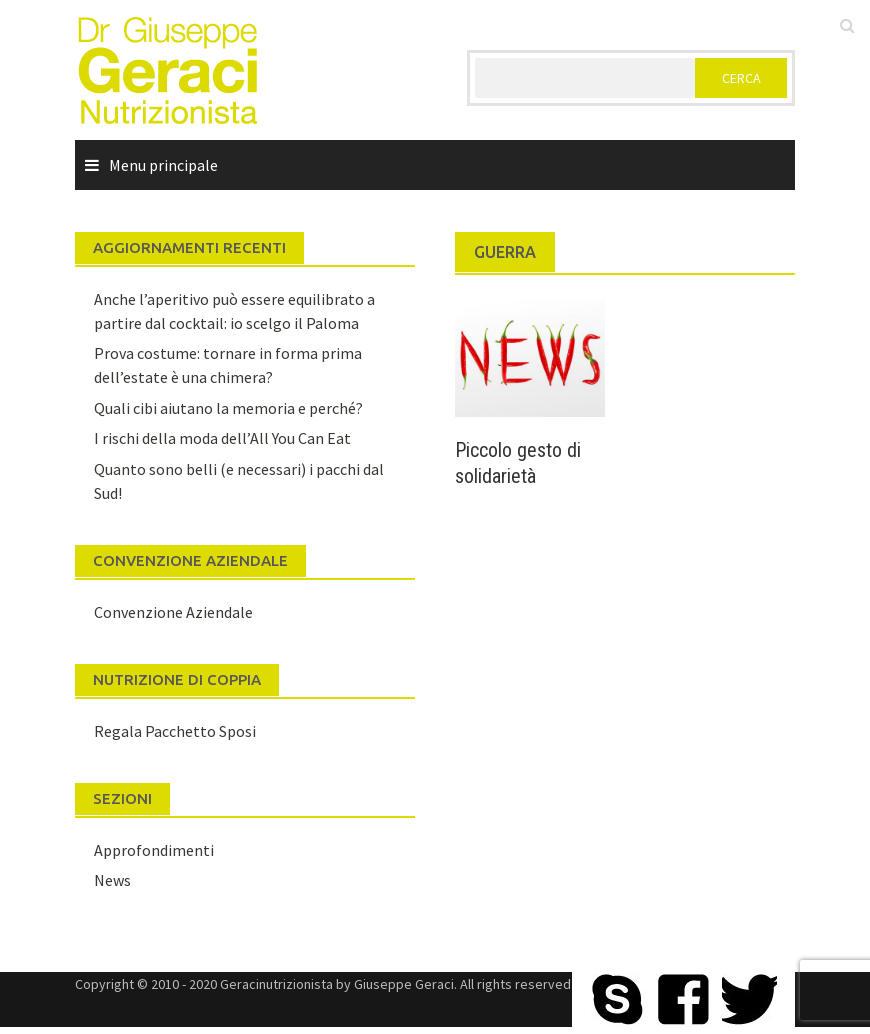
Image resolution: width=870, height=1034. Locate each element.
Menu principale (163, 165)
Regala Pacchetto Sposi (175, 731)
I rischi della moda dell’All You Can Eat (222, 438)
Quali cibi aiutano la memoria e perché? (228, 408)
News (112, 880)
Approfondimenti (154, 850)
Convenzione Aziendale (173, 612)
